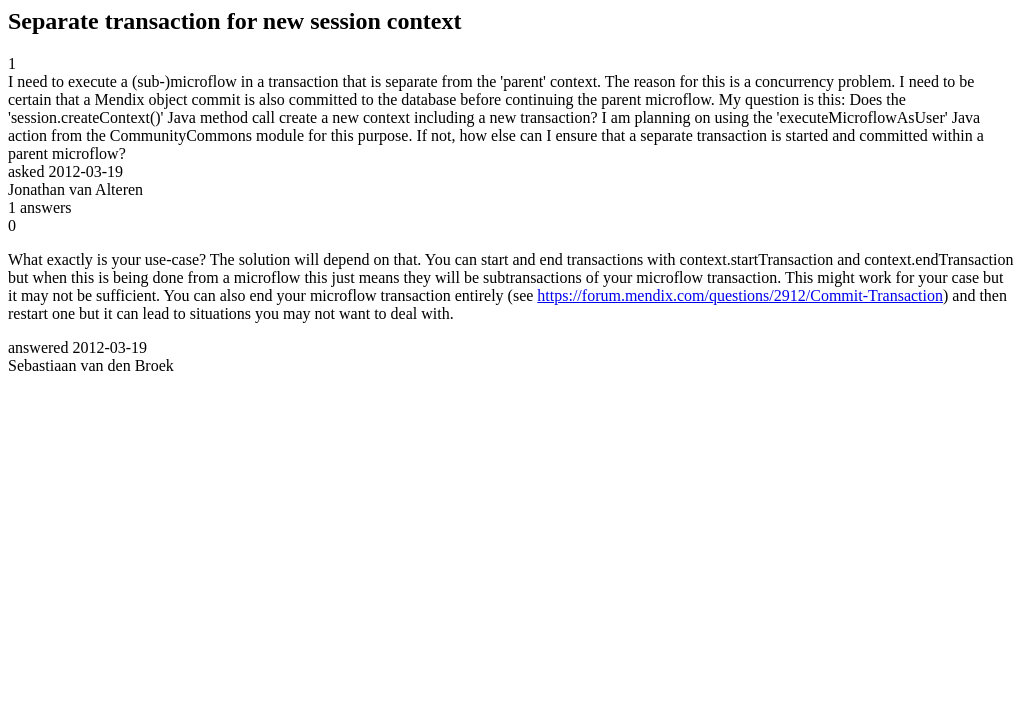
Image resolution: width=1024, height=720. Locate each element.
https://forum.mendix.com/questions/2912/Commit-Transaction (740, 295)
